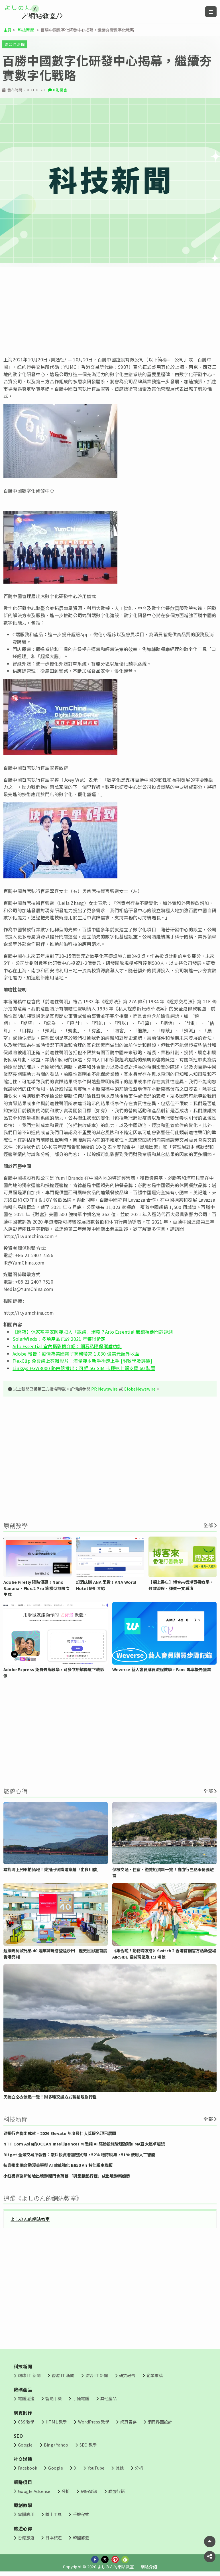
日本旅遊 (53, 2537)
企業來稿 (154, 2375)
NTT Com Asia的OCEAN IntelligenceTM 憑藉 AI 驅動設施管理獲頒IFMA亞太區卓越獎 (84, 2144)
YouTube (96, 2468)
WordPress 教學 (93, 2422)
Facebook (27, 2468)
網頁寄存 (128, 2422)
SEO (18, 2435)
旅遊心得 (23, 2528)
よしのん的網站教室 (30, 2219)
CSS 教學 (26, 2422)
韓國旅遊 (81, 2537)
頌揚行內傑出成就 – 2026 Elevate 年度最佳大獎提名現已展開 (59, 2133)
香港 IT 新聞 (63, 2375)
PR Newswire (104, 1389)
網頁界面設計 (160, 2422)
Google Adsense (34, 2491)
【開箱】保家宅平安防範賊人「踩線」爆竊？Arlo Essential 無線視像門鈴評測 (93, 1331)
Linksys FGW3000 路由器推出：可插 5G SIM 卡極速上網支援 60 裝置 (84, 1368)
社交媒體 (23, 2459)
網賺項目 (23, 2482)
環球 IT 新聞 (29, 2375)
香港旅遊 (26, 2537)
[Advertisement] (110, 311)
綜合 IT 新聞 (15, 44)
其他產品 (108, 2398)
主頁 (7, 30)
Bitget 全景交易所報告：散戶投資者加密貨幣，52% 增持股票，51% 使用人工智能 (79, 2154)
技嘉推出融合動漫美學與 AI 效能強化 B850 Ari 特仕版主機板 (58, 2165)
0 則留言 (60, 89)
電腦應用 (26, 2514)
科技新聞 (26, 30)
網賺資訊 (89, 2491)
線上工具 (53, 2514)
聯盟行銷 (116, 2491)
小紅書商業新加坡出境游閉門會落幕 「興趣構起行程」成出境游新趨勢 (66, 2176)
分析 (139, 2468)
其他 (120, 2468)
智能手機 (53, 2398)
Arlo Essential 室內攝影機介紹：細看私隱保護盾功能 (67, 1346)
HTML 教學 (56, 2422)
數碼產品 (23, 2389)
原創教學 (23, 2505)
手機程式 (81, 2514)
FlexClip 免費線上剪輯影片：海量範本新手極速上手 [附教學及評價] (82, 1360)
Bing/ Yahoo (56, 2445)
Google (25, 2445)
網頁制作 (23, 2412)
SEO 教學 (88, 2445)
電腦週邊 (26, 2398)
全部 (208, 1525)
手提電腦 (81, 2398)
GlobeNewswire (140, 1389)
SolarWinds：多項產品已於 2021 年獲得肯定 (59, 1338)
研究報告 (127, 2375)
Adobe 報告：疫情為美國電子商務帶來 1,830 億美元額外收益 (76, 1353)
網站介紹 (149, 2566)
